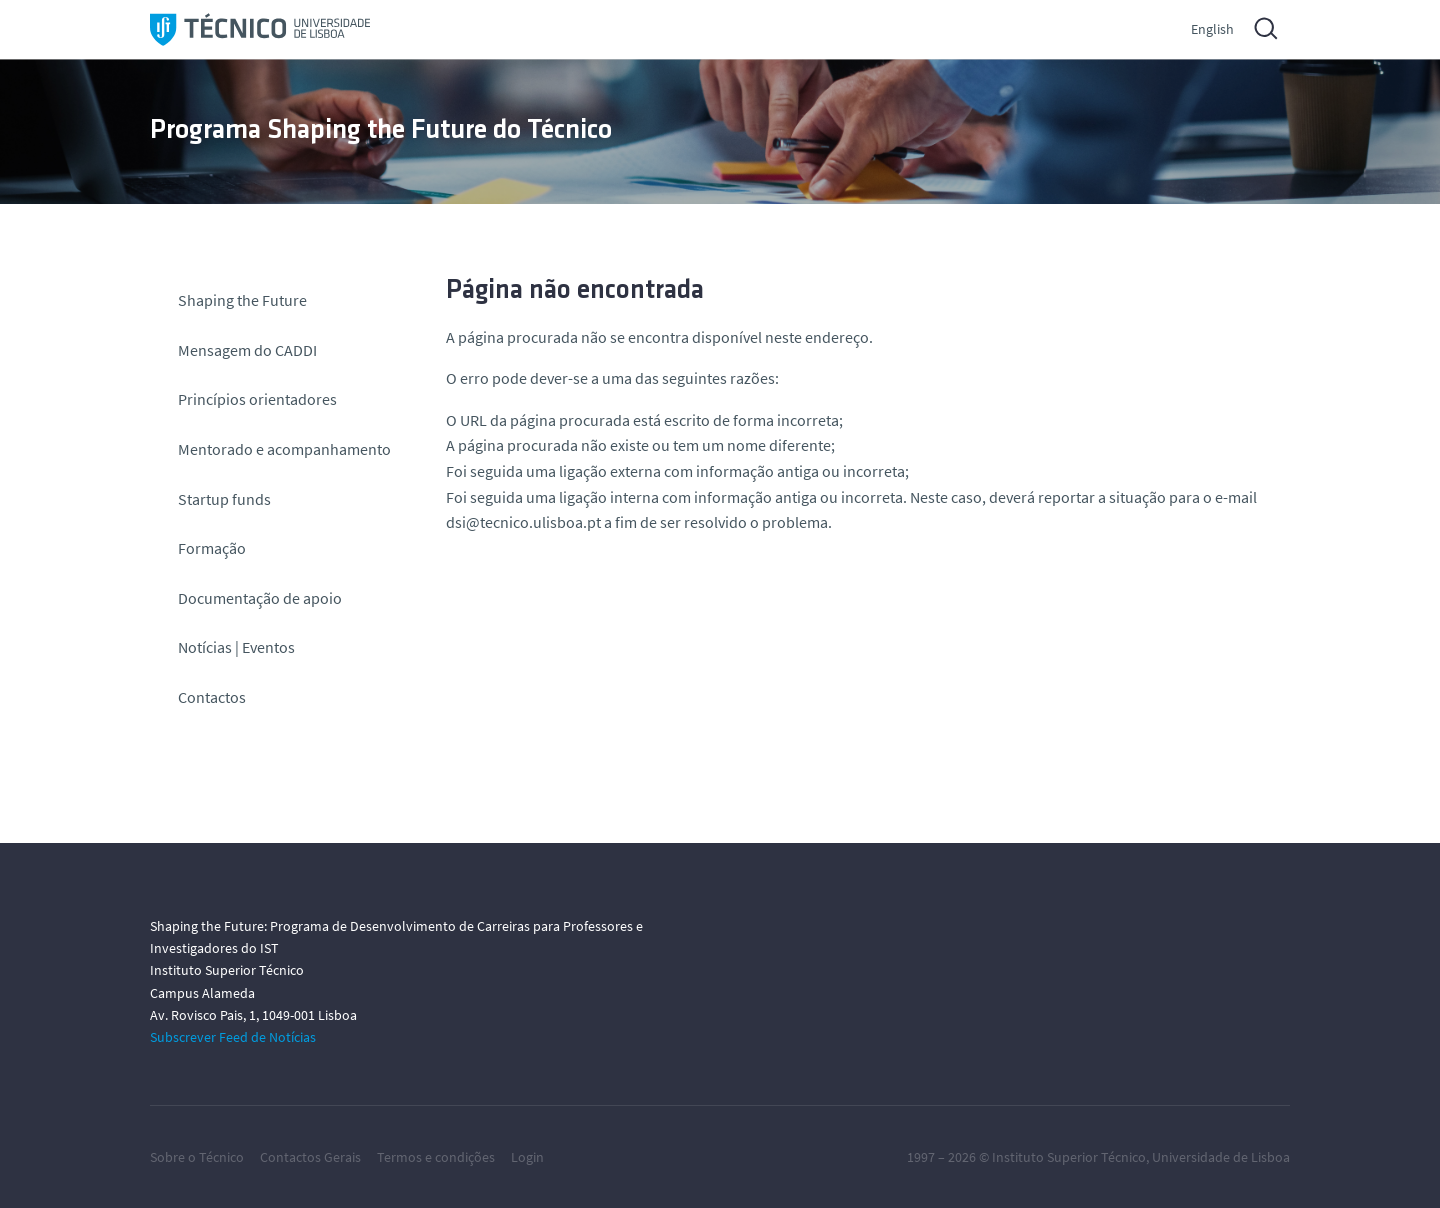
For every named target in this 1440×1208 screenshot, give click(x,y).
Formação (212, 548)
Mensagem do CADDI (247, 350)
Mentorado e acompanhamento (284, 449)
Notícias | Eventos (236, 647)
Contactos (212, 697)
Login (527, 1157)
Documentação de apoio (260, 598)
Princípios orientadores (257, 399)
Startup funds (224, 499)
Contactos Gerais (310, 1157)
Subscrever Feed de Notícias (233, 1037)
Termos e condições (436, 1157)
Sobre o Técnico (197, 1157)
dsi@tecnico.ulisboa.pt (523, 522)
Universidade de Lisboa (1221, 1157)
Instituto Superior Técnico (1069, 1157)
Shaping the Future (242, 300)
